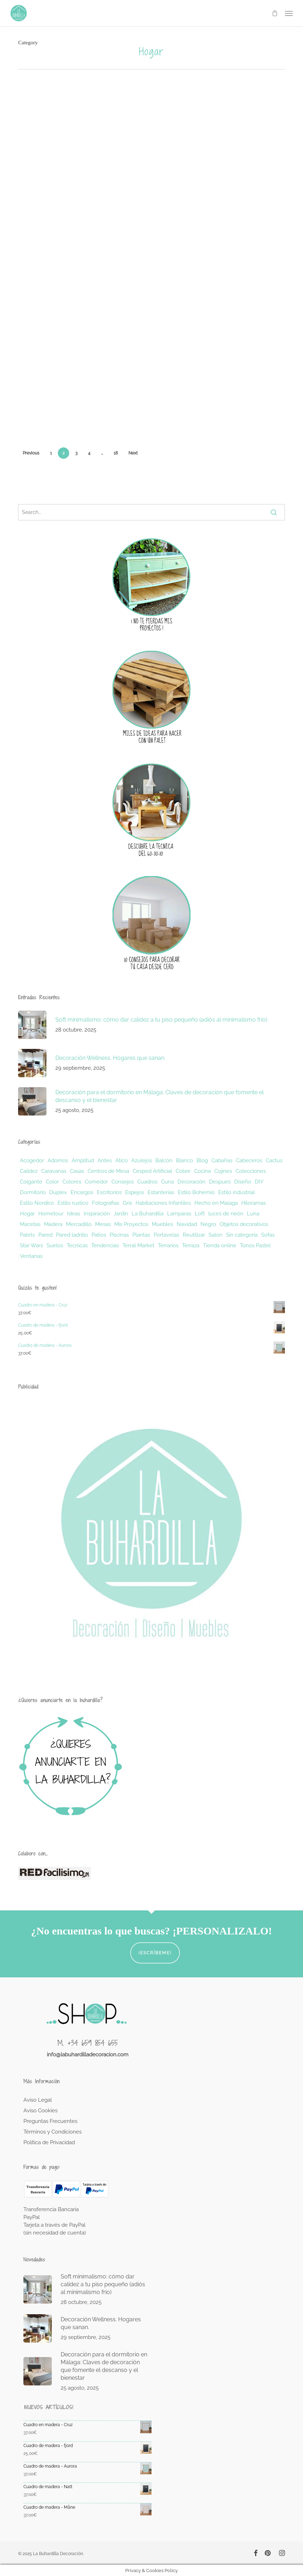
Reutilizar (194, 1235)
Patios (99, 1235)
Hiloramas (253, 1203)
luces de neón (225, 1213)
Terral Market (138, 1245)
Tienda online (219, 1245)
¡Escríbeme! (155, 1952)
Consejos (122, 1182)
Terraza (190, 1245)
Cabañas (221, 1160)
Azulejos (141, 1160)
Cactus (274, 1160)
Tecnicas (77, 1245)
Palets (27, 1235)
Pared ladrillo (72, 1235)
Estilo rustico (72, 1203)
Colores (71, 1182)
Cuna (167, 1182)
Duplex (58, 1192)
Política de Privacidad (49, 2142)
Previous (31, 453)
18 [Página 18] (116, 453)
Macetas (30, 1224)
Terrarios (168, 1245)
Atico (121, 1160)
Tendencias (105, 1245)
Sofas (268, 1235)
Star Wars (31, 1245)
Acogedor (32, 1160)
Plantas (141, 1235)
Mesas (103, 1224)
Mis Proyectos (131, 1224)
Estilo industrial (236, 1192)
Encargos (82, 1192)
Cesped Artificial (152, 1171)
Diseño (242, 1182)
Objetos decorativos (244, 1224)
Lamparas (179, 1213)
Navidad (187, 1224)
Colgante (31, 1182)
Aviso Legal (37, 2100)
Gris (127, 1203)
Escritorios (109, 1192)
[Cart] (274, 13)
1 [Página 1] (51, 453)
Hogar (27, 1213)
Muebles (162, 1224)
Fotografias (105, 1203)
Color (52, 1182)
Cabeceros (249, 1160)
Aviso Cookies (40, 2110)
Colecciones (251, 1171)
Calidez (29, 1171)
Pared (45, 1235)
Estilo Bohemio (196, 1192)
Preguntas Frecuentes (50, 2121)
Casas (77, 1171)
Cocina (202, 1171)
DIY (259, 1182)
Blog (202, 1160)
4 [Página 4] (89, 453)
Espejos (134, 1192)
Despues (220, 1182)
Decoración (191, 1182)
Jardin (121, 1213)
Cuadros (147, 1182)
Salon (215, 1235)
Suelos (54, 1245)
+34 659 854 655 (92, 2043)
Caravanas (53, 1171)
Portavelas (166, 1235)
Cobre (183, 1171)
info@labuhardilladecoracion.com (87, 2054)
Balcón (163, 1160)
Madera (53, 1224)
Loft (200, 1213)
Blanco (184, 1160)
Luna (253, 1213)
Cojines (223, 1171)
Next (133, 453)
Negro (208, 1224)
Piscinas (119, 1235)
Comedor (96, 1182)
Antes (105, 1160)
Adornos (58, 1160)
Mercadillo (79, 1224)
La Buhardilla (148, 1213)
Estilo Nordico (37, 1203)
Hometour (51, 1213)
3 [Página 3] (76, 453)
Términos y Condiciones (52, 2132)
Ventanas (31, 1256)
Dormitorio (33, 1192)
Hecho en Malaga (216, 1203)
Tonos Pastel (255, 1245)
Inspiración (97, 1213)
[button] (289, 13)
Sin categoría (242, 1235)
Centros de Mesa (108, 1171)
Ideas (73, 1213)
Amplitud (83, 1160)
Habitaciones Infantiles (163, 1203)
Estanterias (161, 1192)
